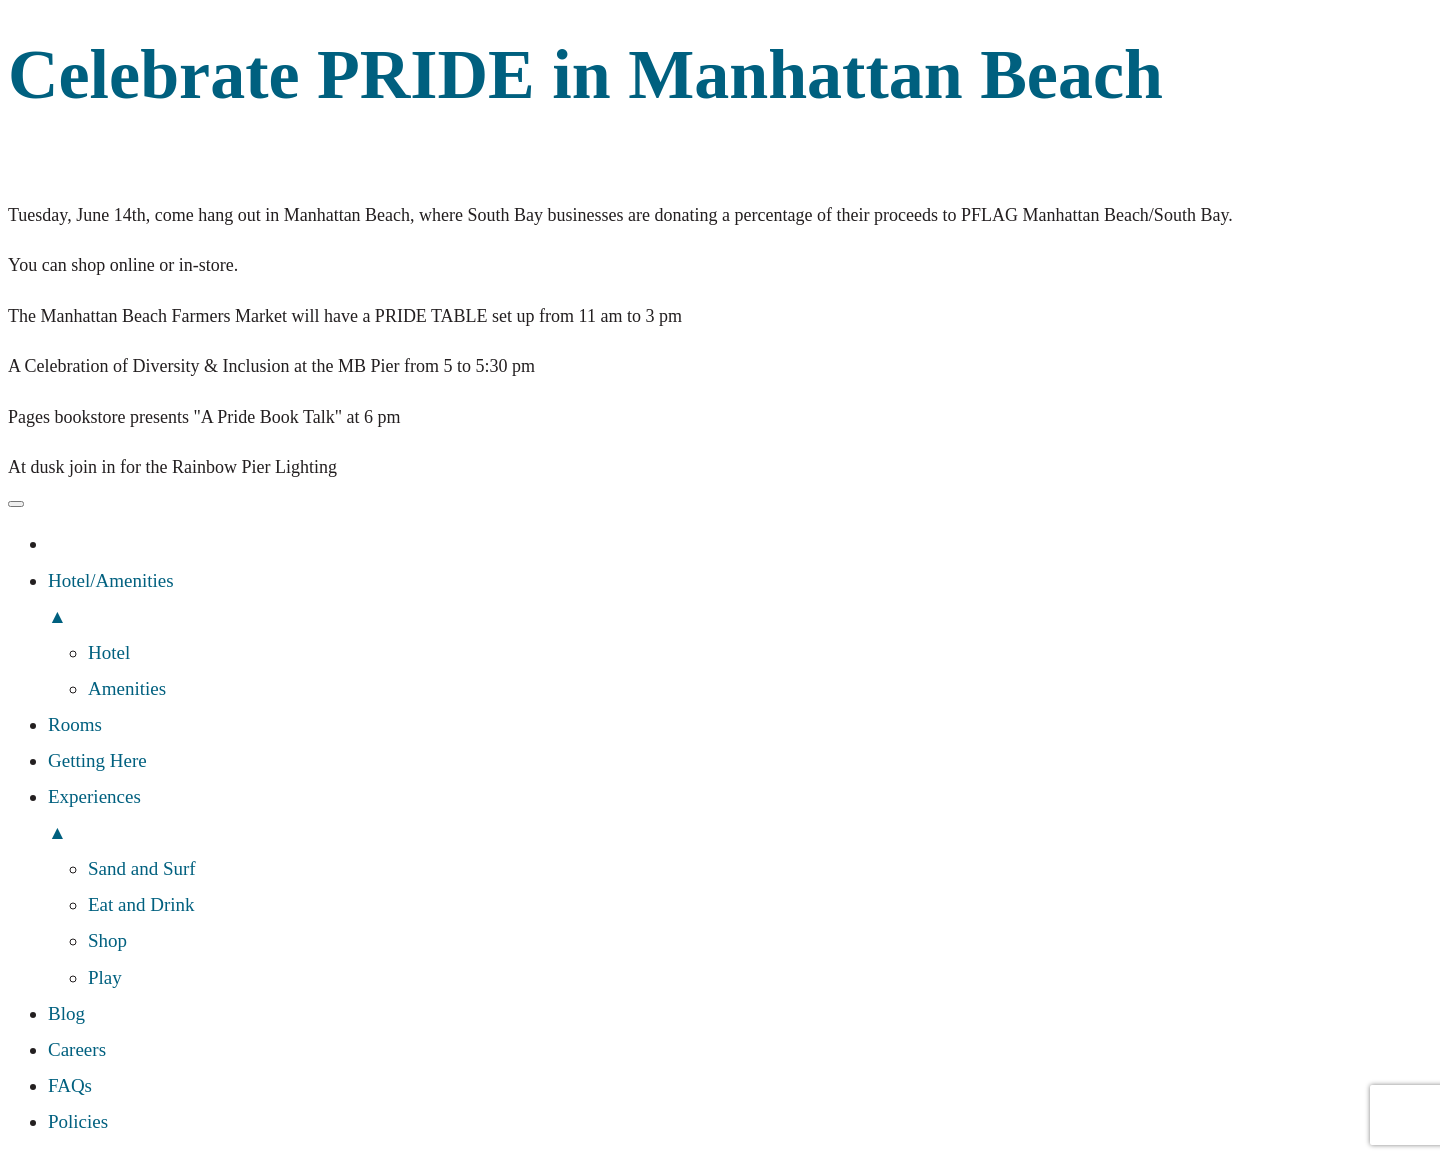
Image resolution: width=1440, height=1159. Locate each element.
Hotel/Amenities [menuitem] (740, 602)
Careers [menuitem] (77, 1049)
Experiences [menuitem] (740, 818)
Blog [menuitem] (66, 1013)
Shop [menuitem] (107, 940)
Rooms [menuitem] (75, 724)
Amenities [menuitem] (127, 688)
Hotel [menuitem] (109, 652)
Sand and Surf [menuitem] (142, 868)
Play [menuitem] (105, 977)
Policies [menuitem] (78, 1121)
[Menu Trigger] (16, 504)
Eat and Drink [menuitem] (141, 904)
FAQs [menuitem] (70, 1085)
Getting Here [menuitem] (97, 760)
